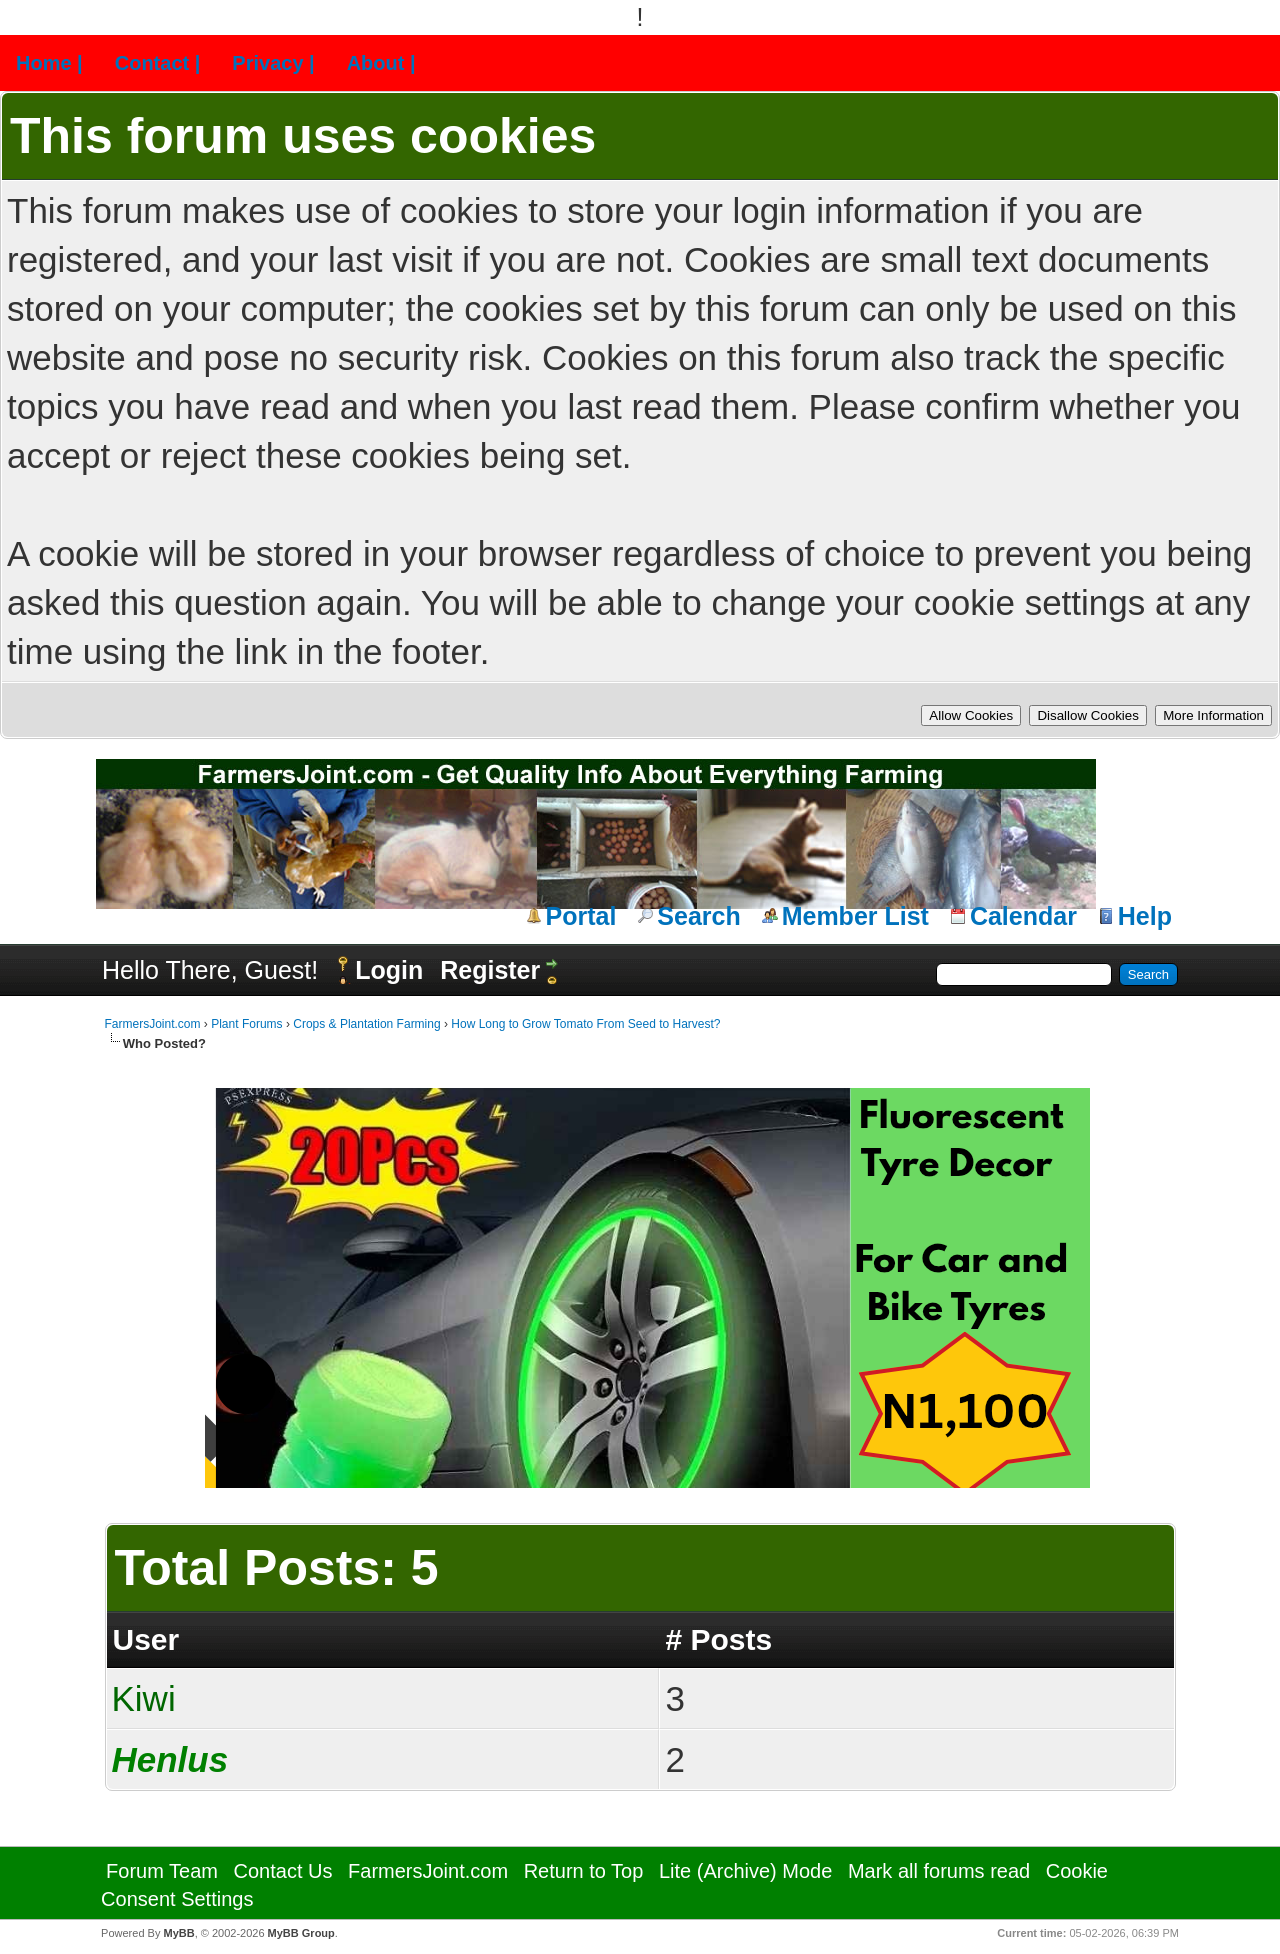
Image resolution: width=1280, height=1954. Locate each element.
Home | (49, 63)
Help (1145, 916)
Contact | (158, 63)
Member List (855, 916)
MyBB (178, 1933)
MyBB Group (301, 1933)
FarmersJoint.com (153, 1024)
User (146, 1639)
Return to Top (584, 1871)
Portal (581, 916)
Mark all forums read (939, 1871)
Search (698, 916)
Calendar (1023, 916)
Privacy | (273, 63)
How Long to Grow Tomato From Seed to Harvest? (585, 1024)
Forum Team (162, 1871)
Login (389, 970)
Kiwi (144, 1698)
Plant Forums (246, 1024)
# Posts (718, 1639)
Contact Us (283, 1871)
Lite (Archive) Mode (745, 1871)
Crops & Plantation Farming (366, 1024)
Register (490, 970)
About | (381, 63)
